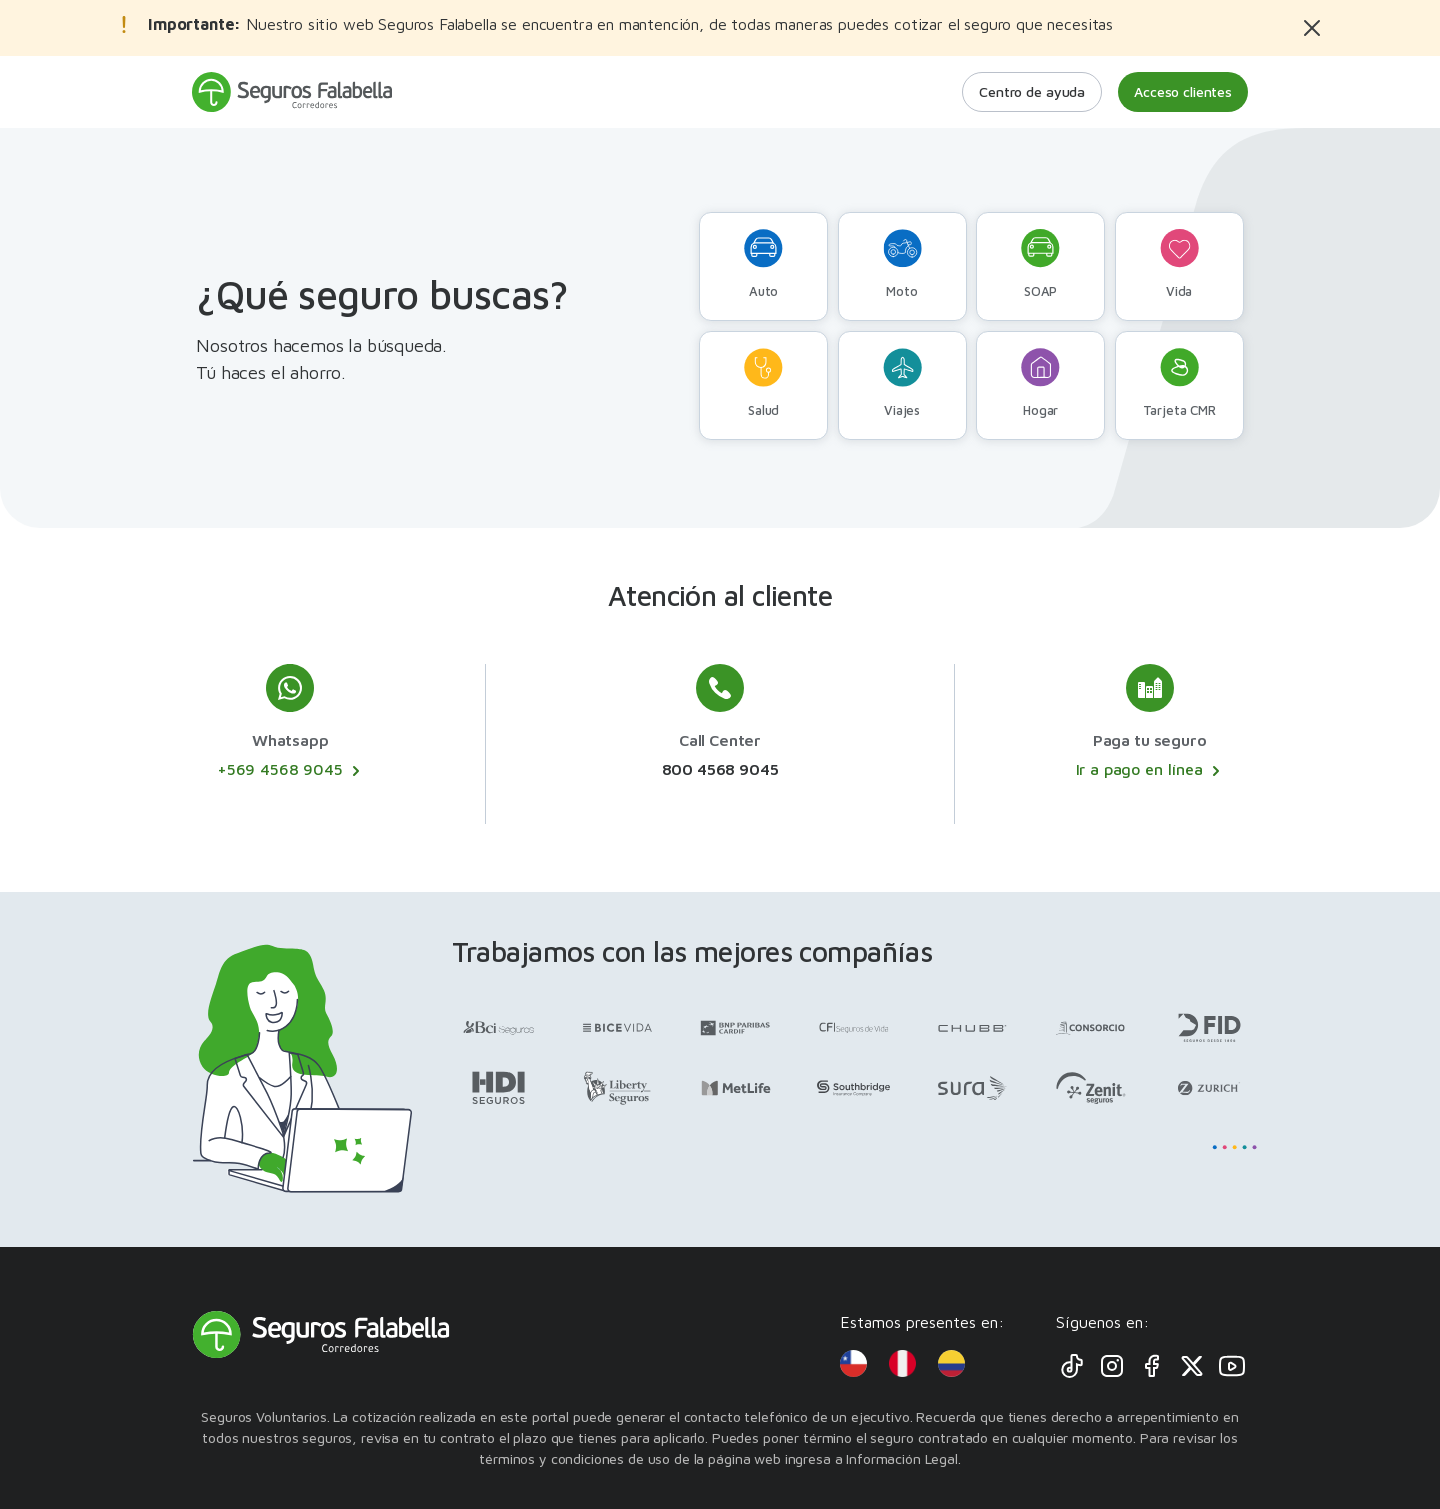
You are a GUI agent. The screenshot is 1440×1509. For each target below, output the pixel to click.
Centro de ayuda (1032, 91)
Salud (763, 383)
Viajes (902, 383)
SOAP (1040, 264)
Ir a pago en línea (1150, 770)
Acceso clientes (1183, 91)
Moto (902, 264)
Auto (763, 264)
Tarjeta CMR (1179, 383)
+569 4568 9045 (290, 770)
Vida (1179, 264)
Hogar (1040, 383)
